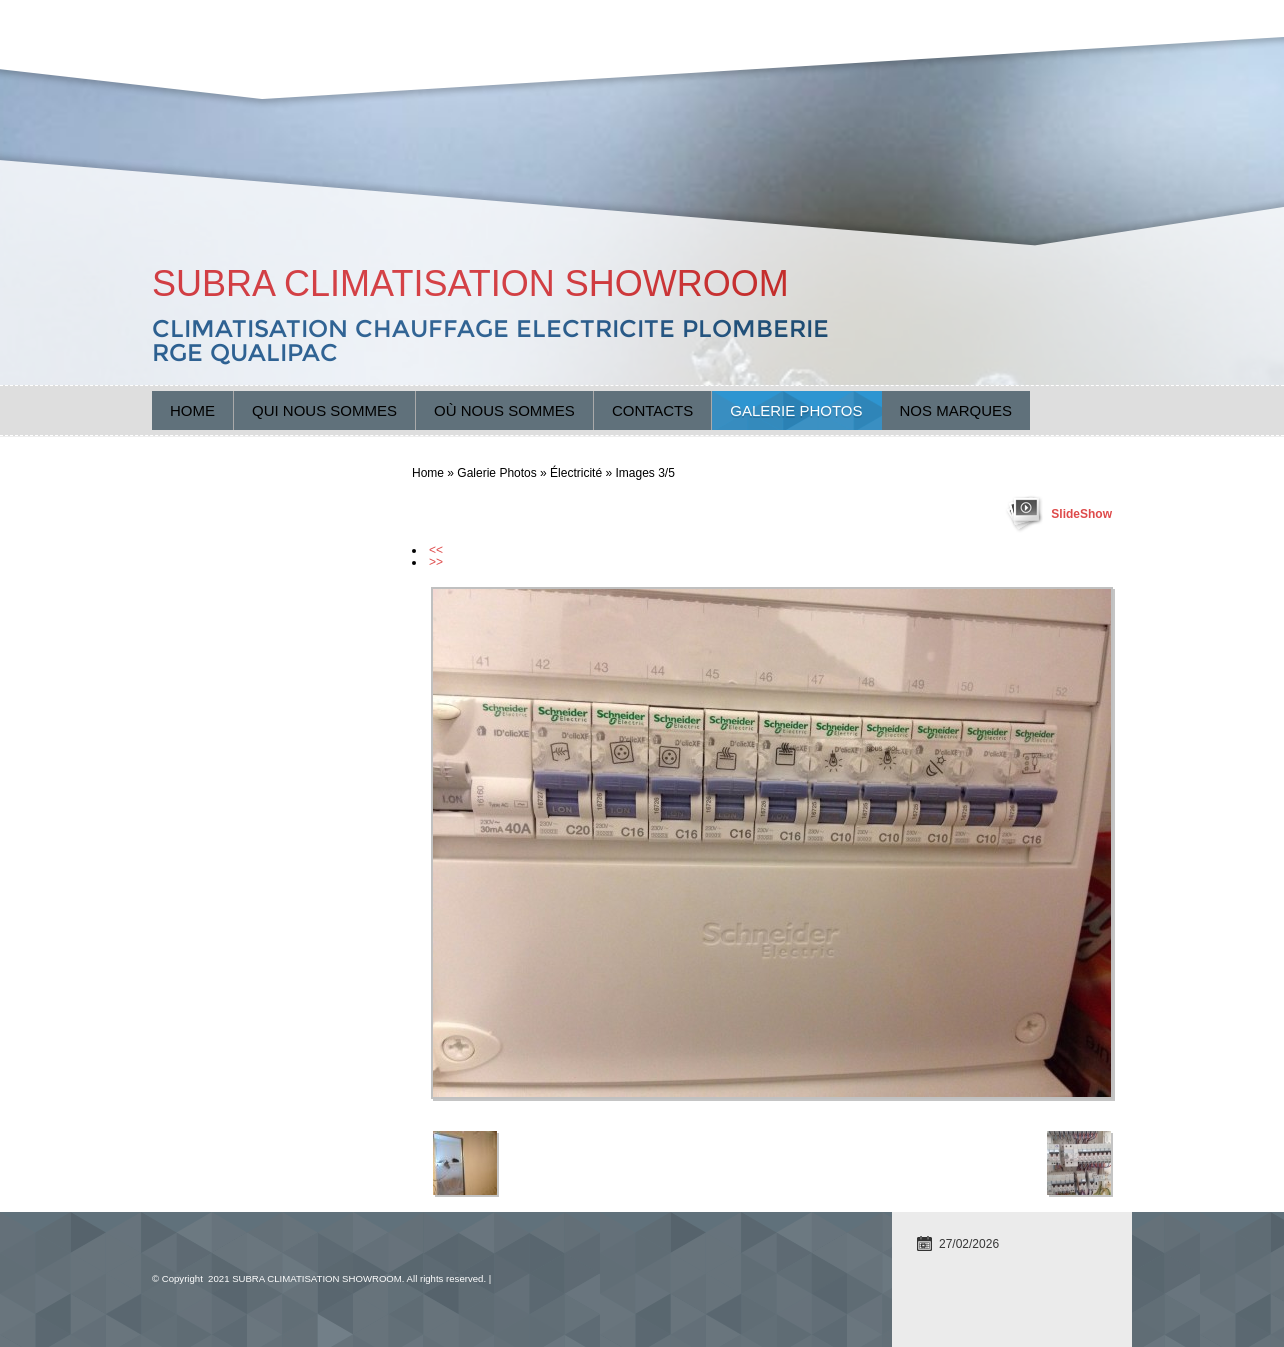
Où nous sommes (504, 410)
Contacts (652, 410)
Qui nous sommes (324, 410)
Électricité (576, 473)
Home (192, 410)
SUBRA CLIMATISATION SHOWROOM (470, 283)
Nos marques (956, 410)
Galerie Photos (796, 410)
